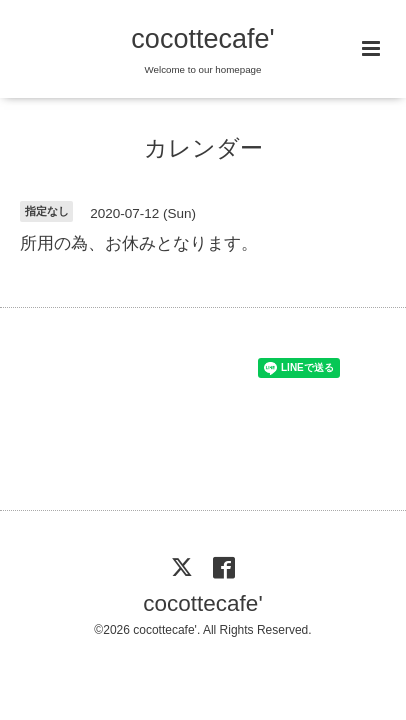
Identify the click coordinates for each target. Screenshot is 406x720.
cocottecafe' (202, 39)
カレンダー (203, 148)
